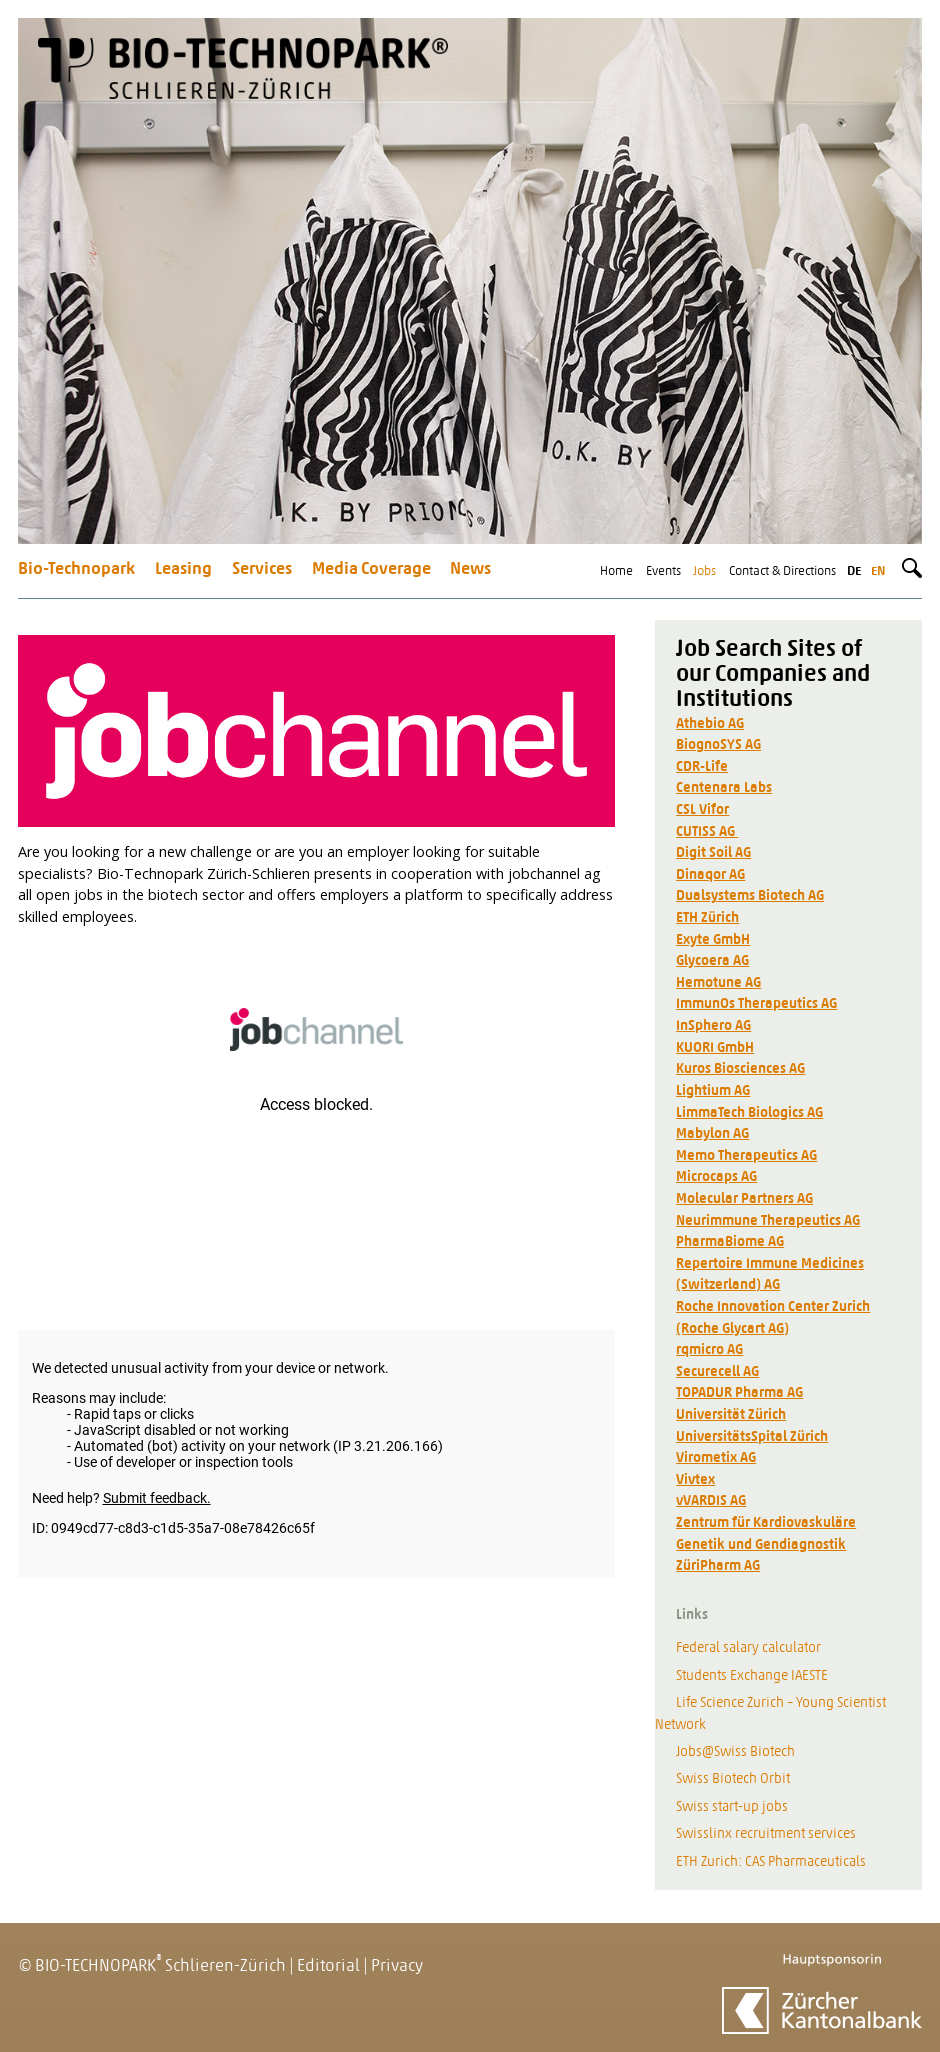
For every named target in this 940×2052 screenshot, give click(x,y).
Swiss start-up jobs (732, 1807)
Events (663, 571)
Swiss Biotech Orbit (733, 1779)
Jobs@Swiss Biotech (735, 1752)
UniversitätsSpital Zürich (752, 1437)
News (470, 570)
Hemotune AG (718, 983)
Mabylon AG (712, 1134)
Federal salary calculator (748, 1648)
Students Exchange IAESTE (752, 1676)
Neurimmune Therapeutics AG (768, 1221)
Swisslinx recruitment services (766, 1834)
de (854, 571)
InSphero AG (713, 1026)
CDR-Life (702, 767)
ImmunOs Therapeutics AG (756, 1004)
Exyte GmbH (713, 940)
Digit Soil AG (713, 853)
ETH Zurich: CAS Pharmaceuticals (771, 1862)
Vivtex (695, 1480)
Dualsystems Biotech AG (750, 896)
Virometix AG (716, 1458)
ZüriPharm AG (718, 1566)
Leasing (183, 570)
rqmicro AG (709, 1350)
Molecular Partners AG (744, 1199)
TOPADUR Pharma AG (739, 1393)
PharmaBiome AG (730, 1242)
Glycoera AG (712, 961)
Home (616, 571)
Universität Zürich (731, 1415)
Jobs (704, 571)
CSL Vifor (702, 810)
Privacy (397, 1966)
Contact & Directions (782, 571)
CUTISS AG (707, 832)
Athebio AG (710, 724)
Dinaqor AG (710, 875)
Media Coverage (371, 570)
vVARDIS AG (711, 1501)
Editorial (328, 1966)
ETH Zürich (707, 918)
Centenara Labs (724, 788)
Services (262, 570)
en (878, 571)
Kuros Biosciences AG (740, 1069)
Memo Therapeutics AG (746, 1156)
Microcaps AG (716, 1177)
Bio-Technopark (76, 570)
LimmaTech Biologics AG (749, 1113)
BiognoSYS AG (718, 745)
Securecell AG (717, 1372)
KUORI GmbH (715, 1048)
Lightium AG (713, 1091)
